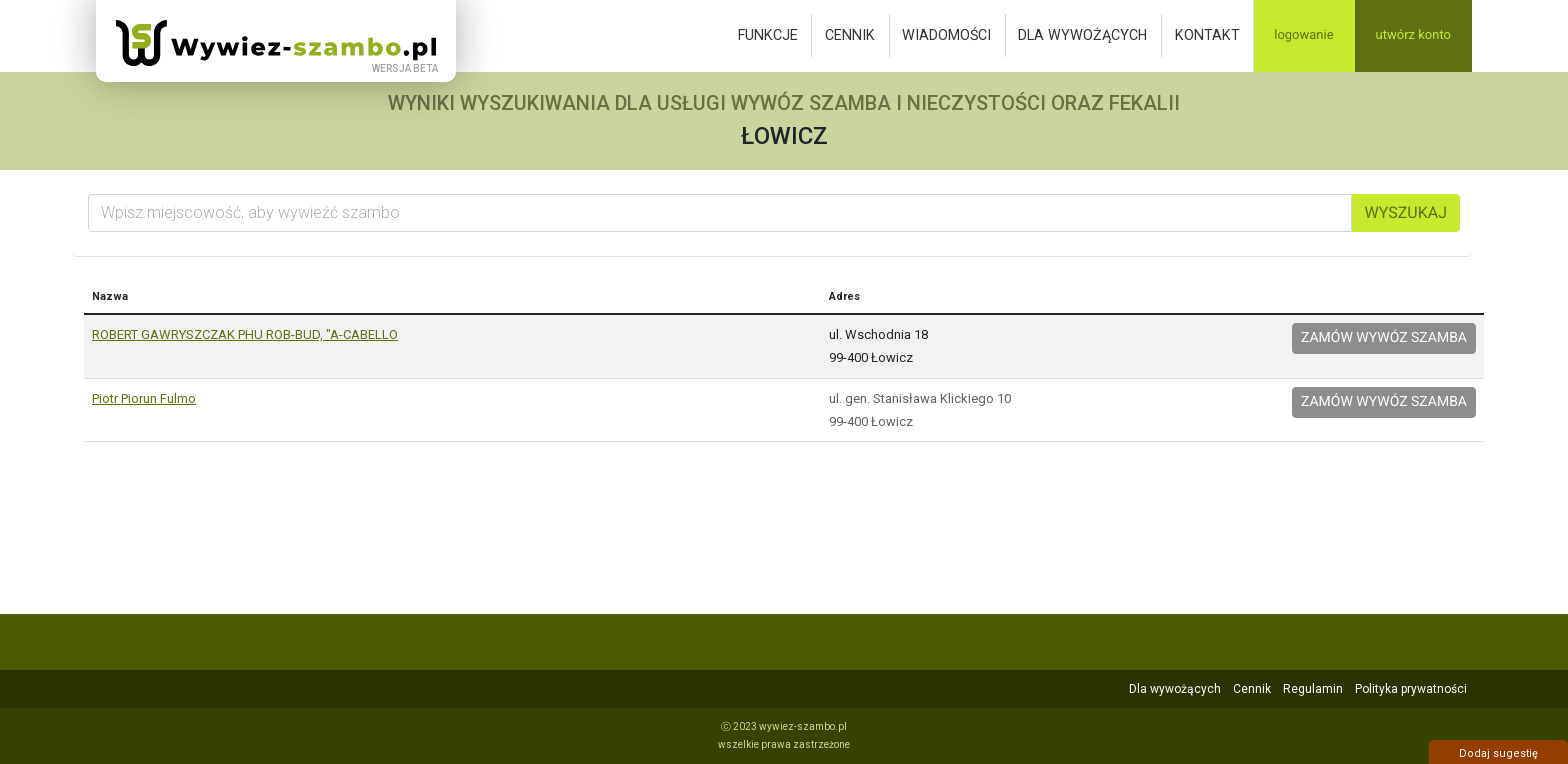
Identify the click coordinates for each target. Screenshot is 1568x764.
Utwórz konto (1413, 35)
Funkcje (768, 35)
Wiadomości (946, 35)
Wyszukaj (1406, 212)
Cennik (850, 35)
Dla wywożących (1082, 35)
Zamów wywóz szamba (1384, 338)
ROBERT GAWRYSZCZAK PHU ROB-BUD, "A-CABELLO (245, 334)
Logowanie (1303, 35)
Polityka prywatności (1411, 689)
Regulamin (1313, 689)
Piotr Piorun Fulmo (144, 398)
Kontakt (1207, 35)
